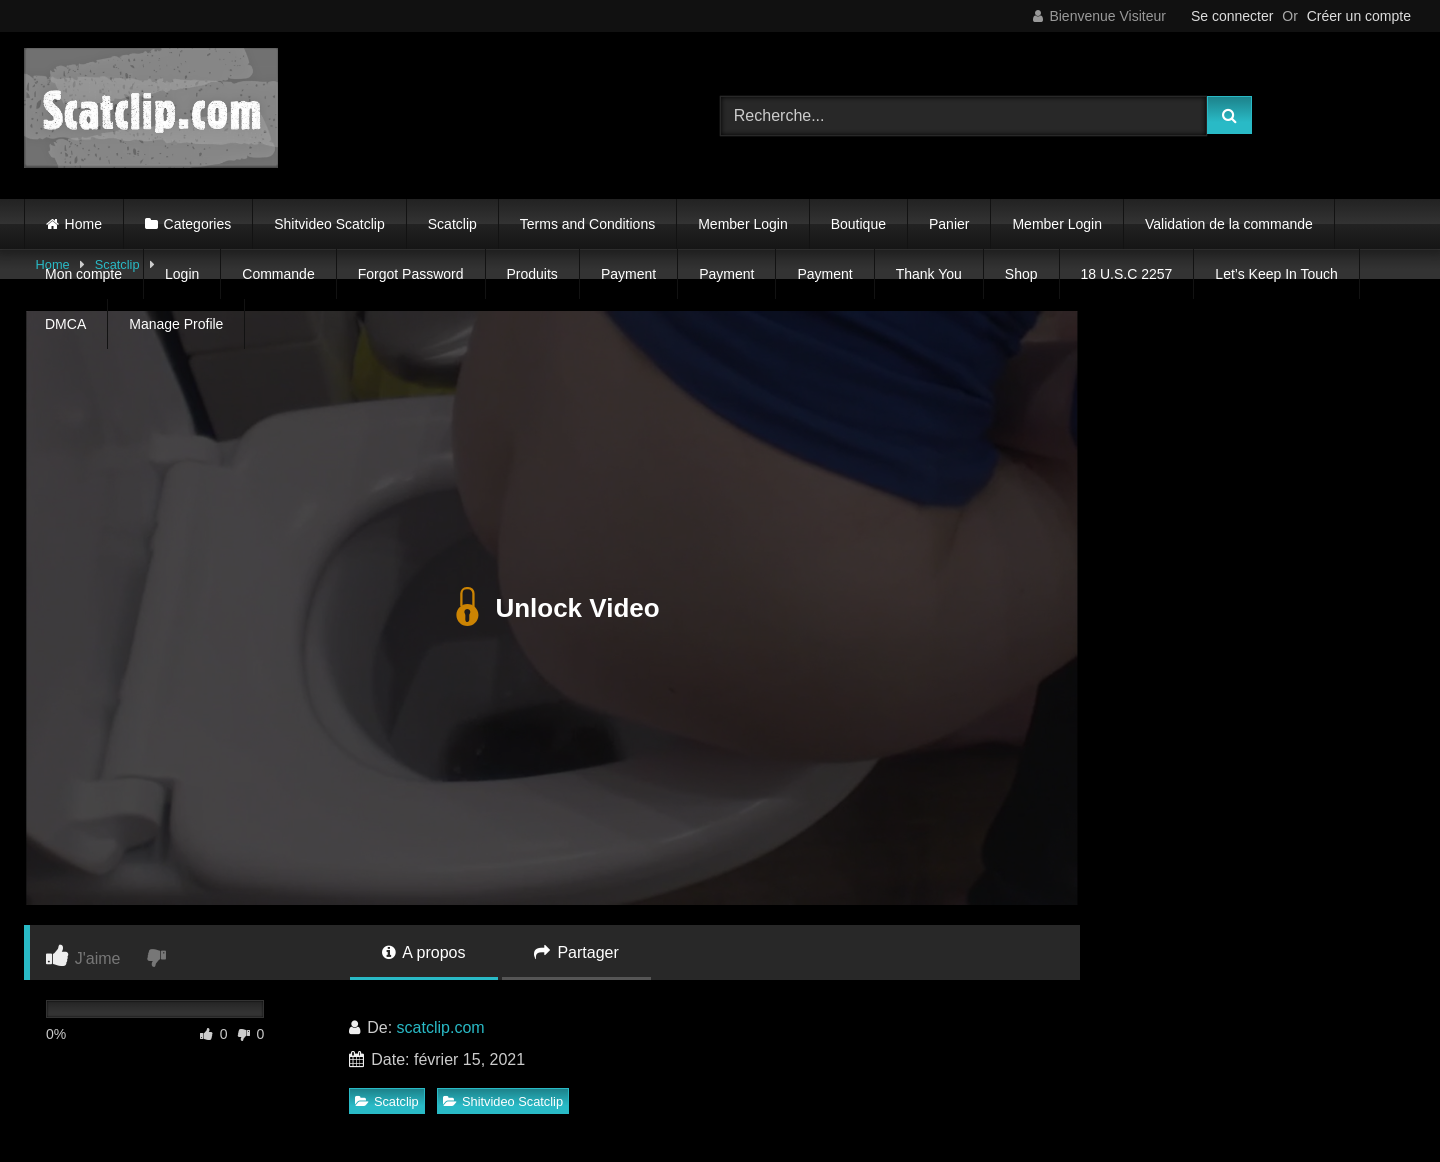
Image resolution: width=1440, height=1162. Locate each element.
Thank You (929, 274)
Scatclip (452, 224)
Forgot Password (411, 274)
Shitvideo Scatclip (329, 224)
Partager (576, 952)
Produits (532, 274)
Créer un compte (1359, 16)
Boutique (858, 224)
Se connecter (1232, 16)
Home (83, 224)
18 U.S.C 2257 (1127, 274)
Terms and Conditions (587, 224)
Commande (278, 274)
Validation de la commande (1229, 224)
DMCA (65, 324)
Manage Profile (176, 324)
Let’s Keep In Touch (1276, 274)
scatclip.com (441, 1027)
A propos (424, 952)
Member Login (743, 224)
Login (182, 274)
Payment (628, 274)
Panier (949, 224)
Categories (198, 224)
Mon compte (83, 274)
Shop (1021, 274)
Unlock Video (551, 608)
